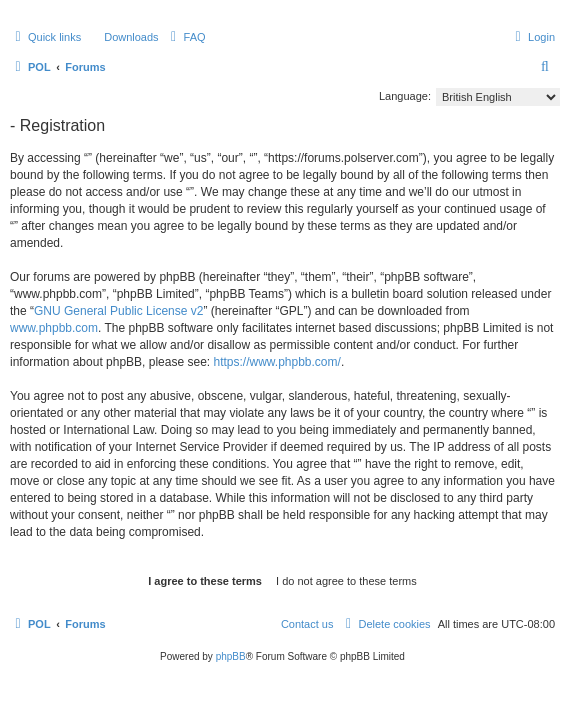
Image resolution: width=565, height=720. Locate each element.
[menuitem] (122, 37)
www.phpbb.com (54, 328)
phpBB (231, 656)
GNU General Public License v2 (118, 311)
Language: (405, 96)
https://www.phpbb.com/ (276, 362)
